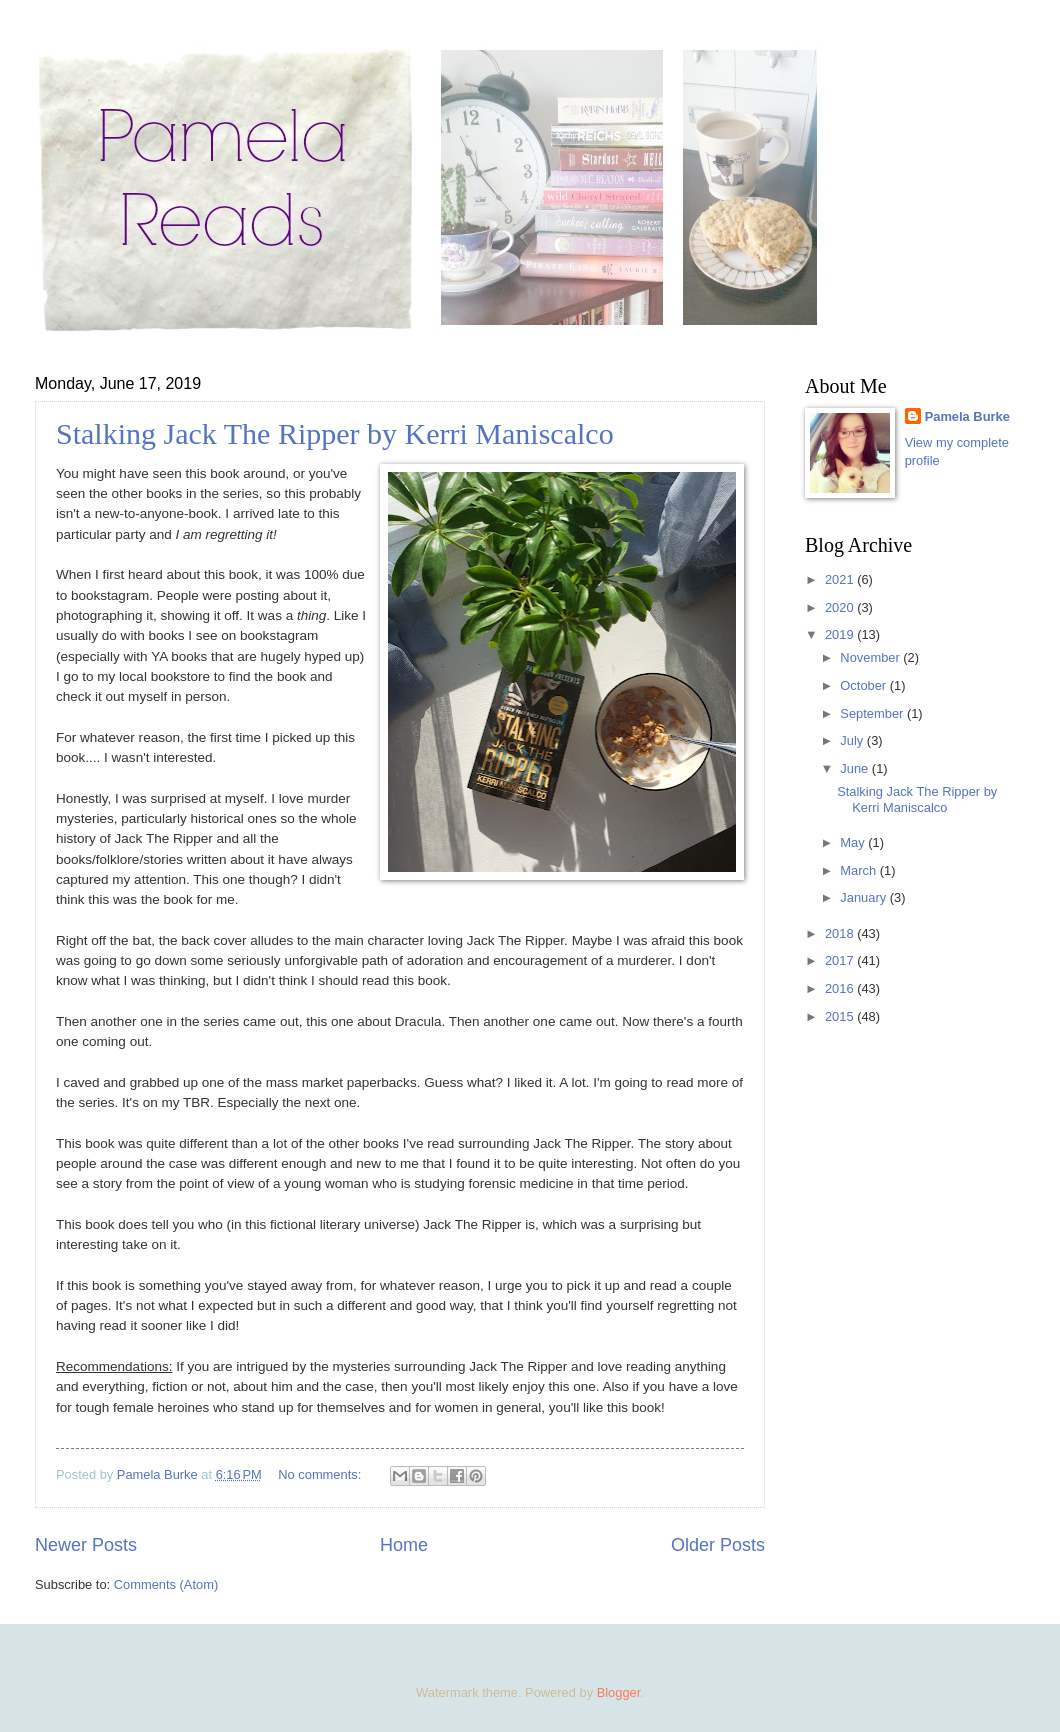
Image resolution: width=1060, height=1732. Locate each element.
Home (404, 1545)
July (853, 740)
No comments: (321, 1474)
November (871, 657)
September (873, 713)
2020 (841, 607)
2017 (841, 960)
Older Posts (718, 1545)
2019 (841, 634)
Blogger (619, 1692)
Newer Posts (86, 1545)
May (854, 842)
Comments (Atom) (166, 1584)
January (864, 897)
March (859, 870)
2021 (841, 579)
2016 (841, 988)
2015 (841, 1016)
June (856, 768)
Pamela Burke (967, 416)
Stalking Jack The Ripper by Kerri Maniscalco (335, 433)
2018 (841, 933)
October (864, 685)
